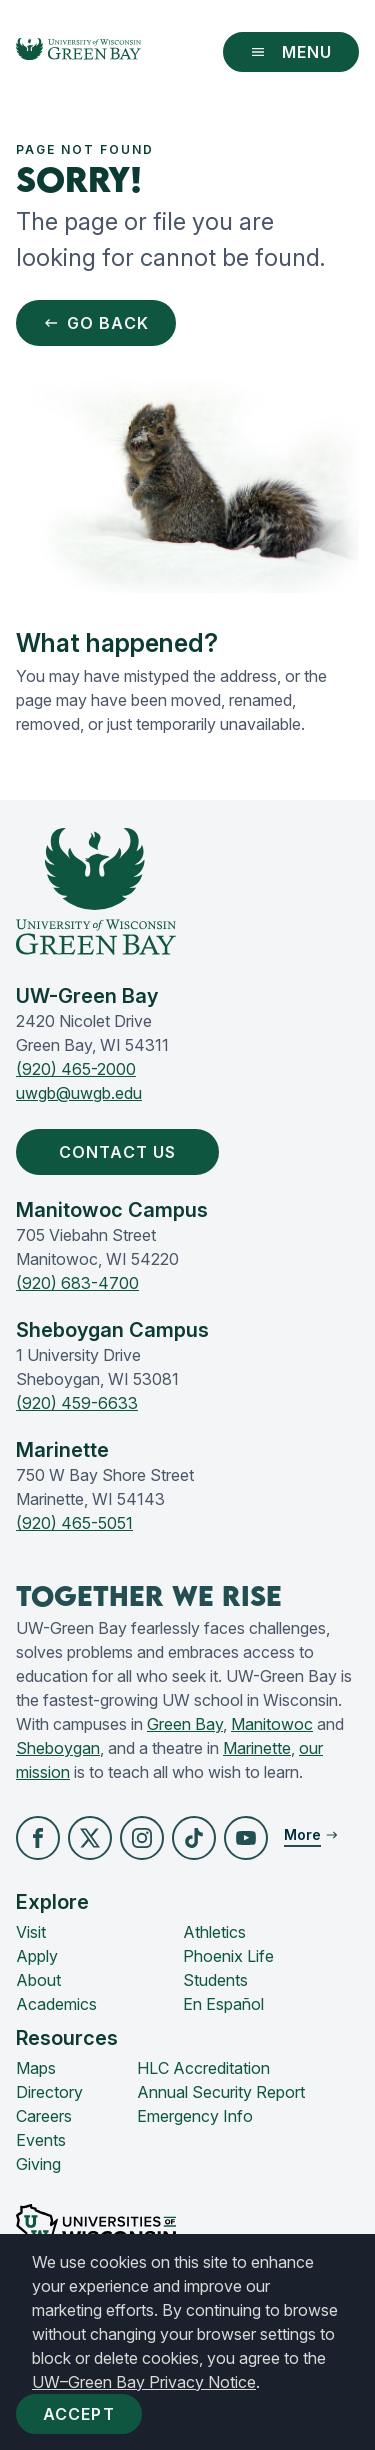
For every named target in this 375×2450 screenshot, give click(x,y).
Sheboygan (58, 1748)
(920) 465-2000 (76, 1069)
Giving (38, 2164)
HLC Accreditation (203, 2068)
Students (215, 1980)
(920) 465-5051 (74, 1523)
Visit (31, 1932)
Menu (291, 52)
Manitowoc (272, 1724)
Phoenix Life (228, 1956)
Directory (49, 2092)
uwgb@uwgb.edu (79, 1093)
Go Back (96, 323)
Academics (56, 2004)
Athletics (214, 1932)
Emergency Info (195, 2116)
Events (41, 2140)
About (38, 1980)
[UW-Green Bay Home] (78, 52)
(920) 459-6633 (77, 1403)
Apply (37, 1956)
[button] (38, 1838)
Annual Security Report (221, 2092)
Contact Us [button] (121, 1152)
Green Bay (185, 1724)
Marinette (257, 1748)
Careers (44, 2116)
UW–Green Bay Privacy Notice (144, 2382)
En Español (223, 2004)
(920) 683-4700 (77, 1283)
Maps (36, 2068)
